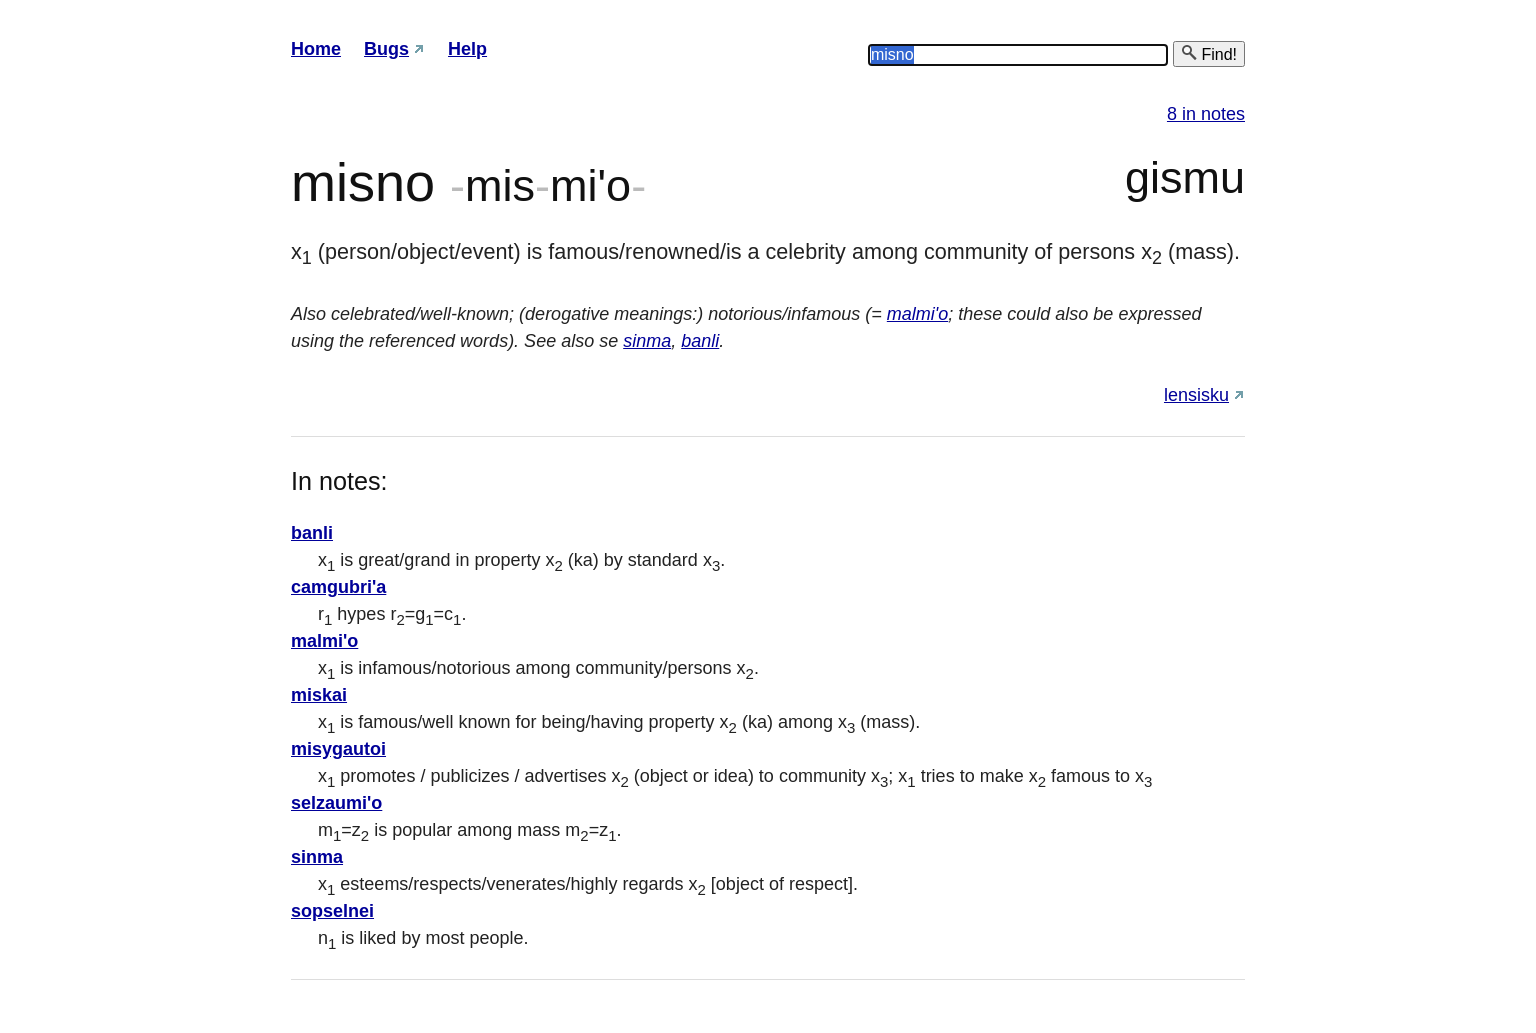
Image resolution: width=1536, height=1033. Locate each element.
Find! (1209, 53)
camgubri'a (338, 587)
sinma (647, 341)
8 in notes (1206, 114)
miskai (319, 695)
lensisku (1196, 395)
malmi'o (917, 314)
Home (316, 49)
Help (467, 49)
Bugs (386, 49)
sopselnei (332, 911)
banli (700, 341)
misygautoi (338, 749)
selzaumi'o (336, 803)
